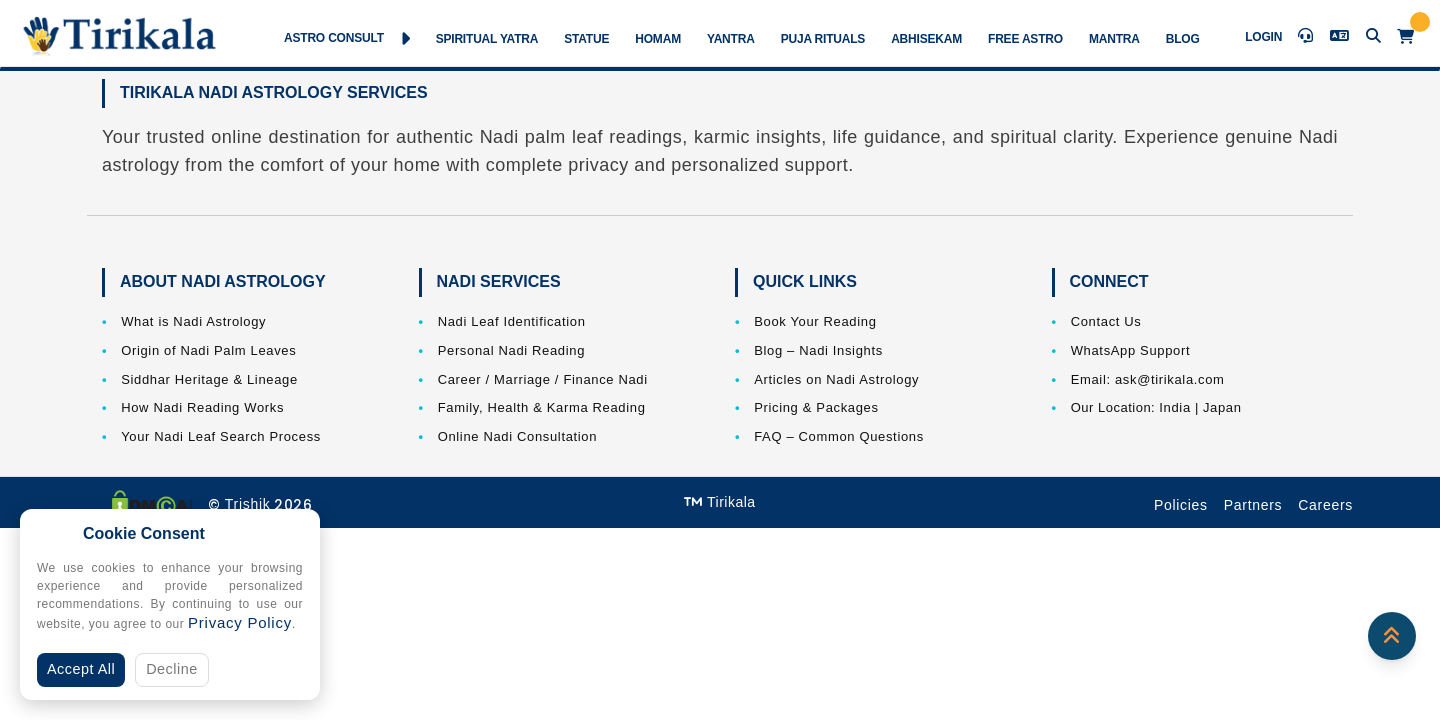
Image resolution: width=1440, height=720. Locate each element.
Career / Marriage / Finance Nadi (543, 379)
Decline (172, 669)
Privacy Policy (240, 622)
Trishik (248, 504)
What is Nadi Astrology (193, 321)
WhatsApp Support (1131, 350)
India (1174, 407)
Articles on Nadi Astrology (836, 379)
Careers (1325, 505)
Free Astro (1025, 39)
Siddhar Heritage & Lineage (209, 379)
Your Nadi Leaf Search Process (221, 436)
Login (1263, 37)
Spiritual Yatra (487, 39)
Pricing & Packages (816, 407)
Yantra (731, 39)
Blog (1183, 39)
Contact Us (1106, 321)
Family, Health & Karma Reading (542, 407)
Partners (1253, 505)
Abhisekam (926, 39)
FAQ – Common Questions (839, 436)
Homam (658, 39)
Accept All (81, 669)
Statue (586, 39)
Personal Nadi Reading (511, 350)
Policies (1181, 505)
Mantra (1114, 39)
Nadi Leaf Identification (512, 321)
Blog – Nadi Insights (818, 350)
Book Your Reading (815, 321)
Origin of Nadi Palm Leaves (208, 350)
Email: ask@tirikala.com (1148, 379)
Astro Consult (347, 39)
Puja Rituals (823, 39)
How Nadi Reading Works (202, 407)
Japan (1222, 407)
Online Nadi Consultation (517, 436)
